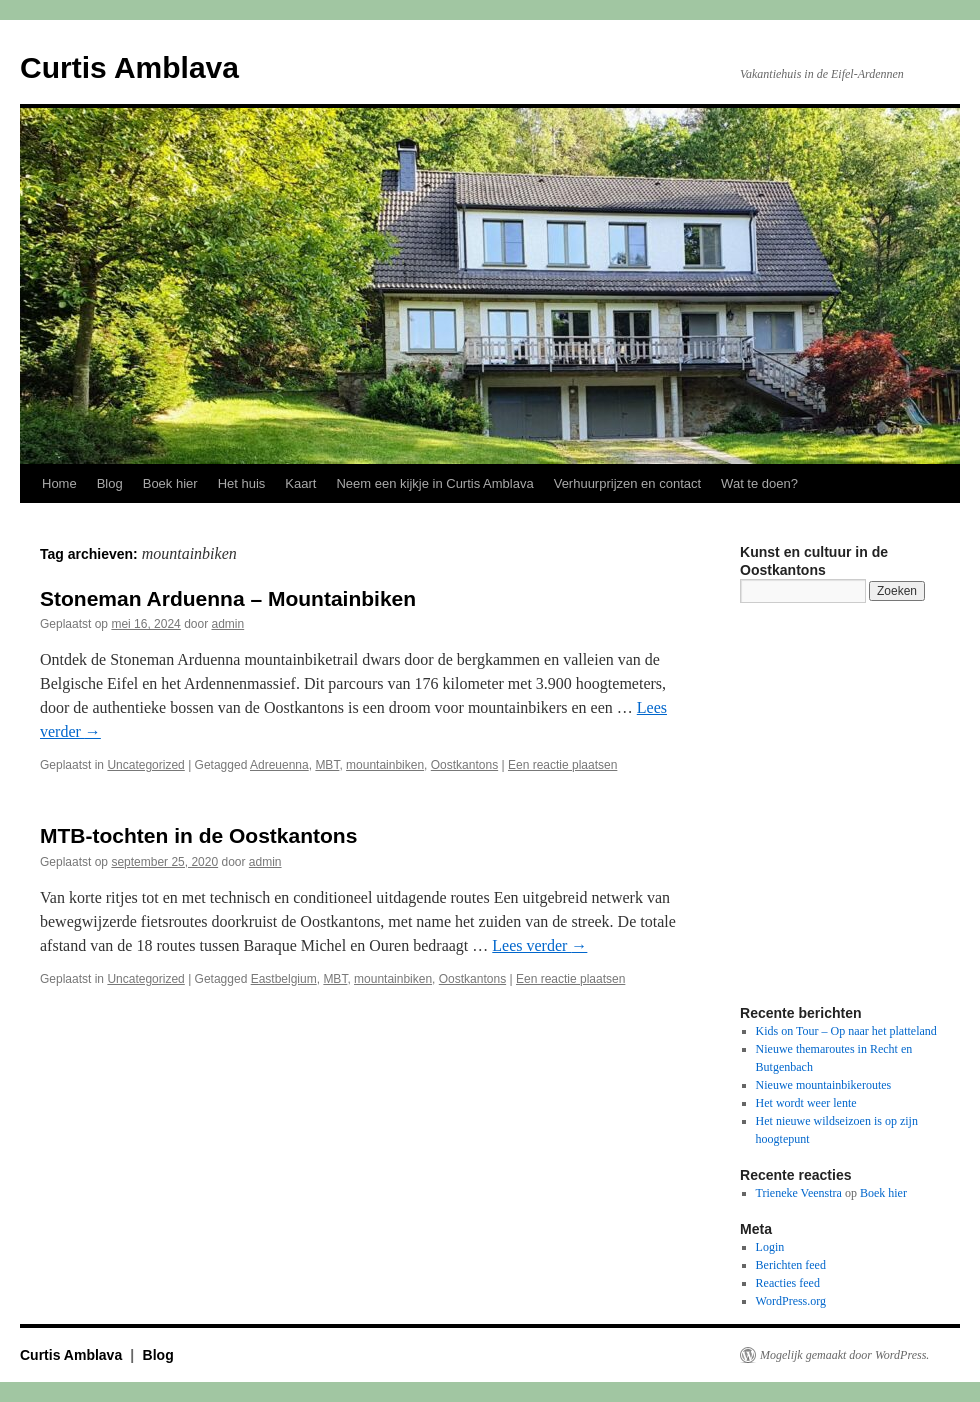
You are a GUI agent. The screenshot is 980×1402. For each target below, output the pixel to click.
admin (228, 624)
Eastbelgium (284, 979)
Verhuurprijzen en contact (627, 483)
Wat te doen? (759, 483)
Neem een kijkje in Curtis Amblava (434, 483)
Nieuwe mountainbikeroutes (824, 1085)
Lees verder (539, 945)
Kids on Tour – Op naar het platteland (846, 1031)
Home (59, 483)
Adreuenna (279, 765)
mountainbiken (385, 765)
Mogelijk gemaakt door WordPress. (844, 1355)
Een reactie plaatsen (562, 765)
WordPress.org (791, 1301)
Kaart (300, 483)
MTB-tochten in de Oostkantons (198, 835)
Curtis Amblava (129, 67)
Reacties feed (788, 1283)
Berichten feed (791, 1265)
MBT (327, 765)
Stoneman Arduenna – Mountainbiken (228, 598)
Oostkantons (464, 765)
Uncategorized (145, 765)
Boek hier (170, 483)
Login (770, 1247)
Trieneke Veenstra (799, 1193)
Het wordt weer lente (806, 1103)
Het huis (242, 483)
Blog (110, 483)
